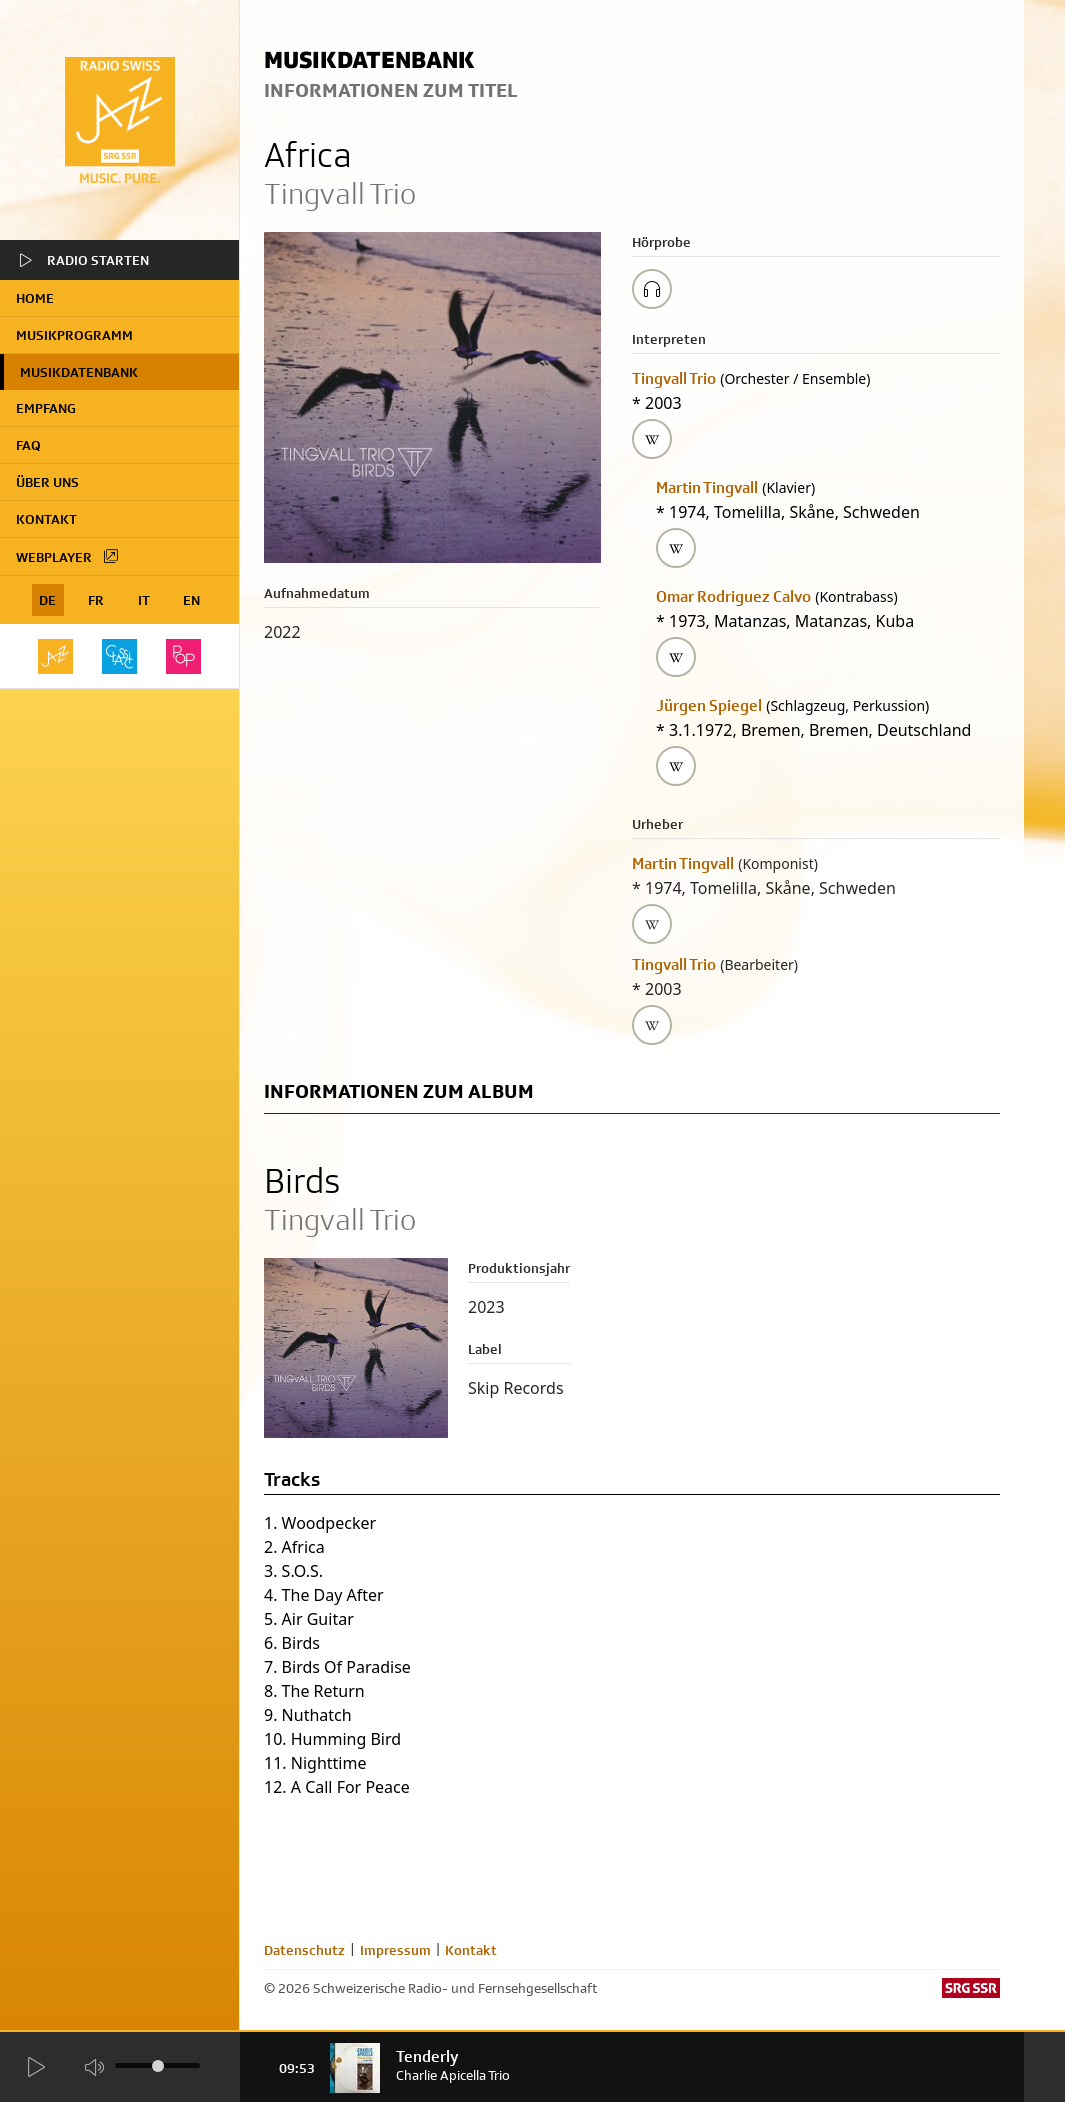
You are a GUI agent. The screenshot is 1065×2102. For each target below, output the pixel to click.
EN (191, 600)
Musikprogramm (74, 335)
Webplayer (68, 556)
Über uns (47, 482)
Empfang (46, 408)
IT (144, 600)
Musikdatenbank (79, 372)
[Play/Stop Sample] (652, 289)
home (35, 298)
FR (96, 600)
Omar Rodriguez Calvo (733, 596)
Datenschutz (304, 1950)
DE (47, 600)
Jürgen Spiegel (709, 705)
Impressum (395, 1950)
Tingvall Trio (674, 378)
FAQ (28, 445)
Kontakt (46, 519)
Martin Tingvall (707, 487)
